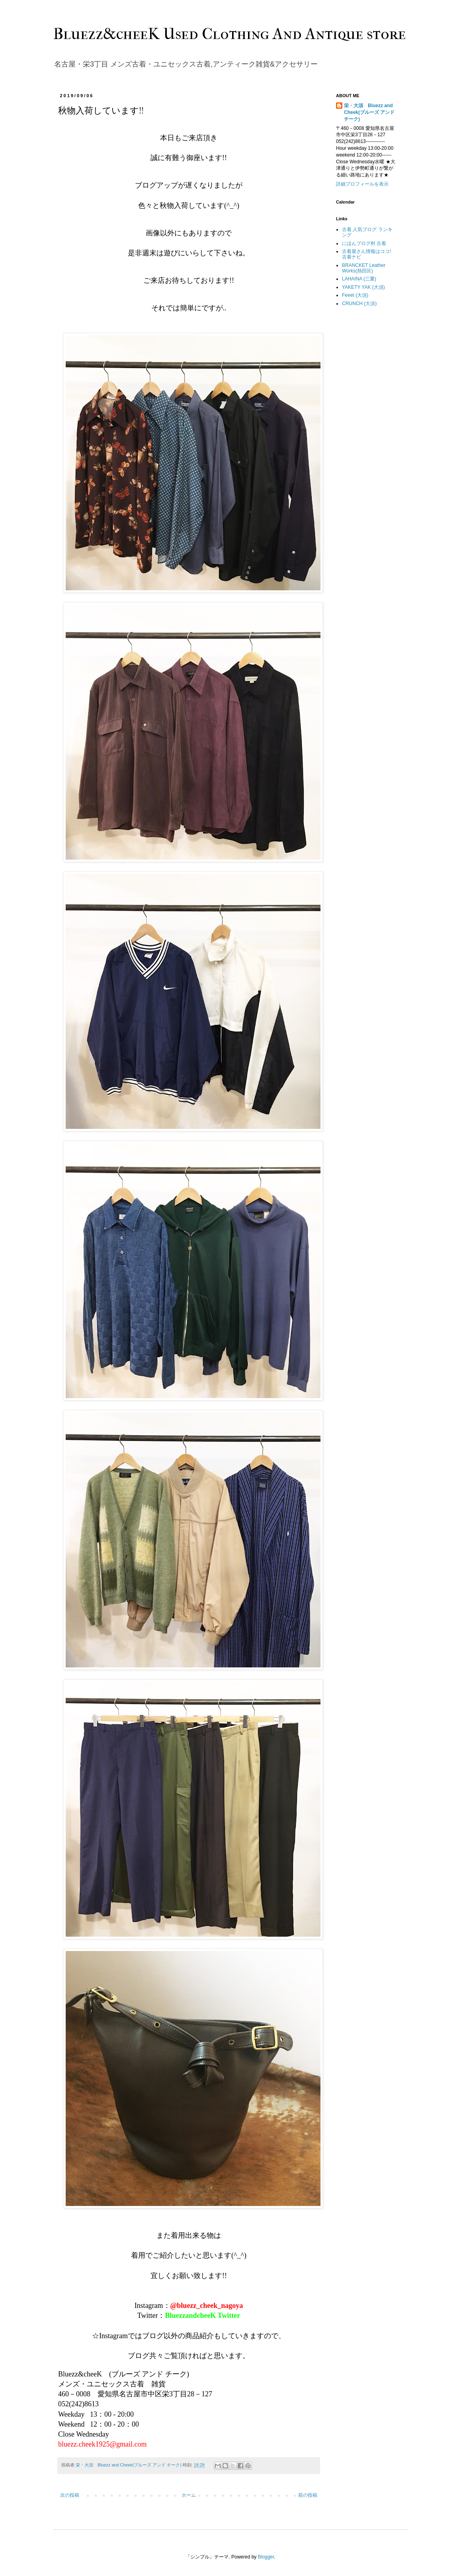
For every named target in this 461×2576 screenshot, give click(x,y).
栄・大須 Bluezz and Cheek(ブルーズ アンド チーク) (369, 112)
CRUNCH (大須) (359, 303)
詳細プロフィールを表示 (362, 184)
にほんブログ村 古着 (364, 243)
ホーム (189, 2495)
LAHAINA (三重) (359, 279)
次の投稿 (69, 2495)
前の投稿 (307, 2495)
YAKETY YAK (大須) (363, 287)
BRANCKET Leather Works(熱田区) (363, 268)
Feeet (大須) (355, 295)
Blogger (266, 2557)
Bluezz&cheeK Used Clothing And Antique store (229, 34)
